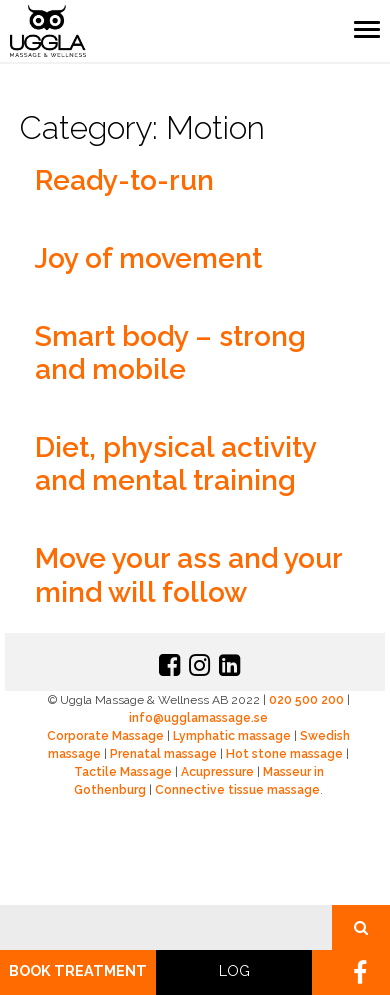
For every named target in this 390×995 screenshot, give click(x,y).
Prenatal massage (163, 754)
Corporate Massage (105, 736)
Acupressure (217, 772)
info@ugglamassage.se (198, 718)
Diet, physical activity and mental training (175, 464)
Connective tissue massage (237, 790)
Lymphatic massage (232, 736)
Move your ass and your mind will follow (188, 575)
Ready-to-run (124, 180)
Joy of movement (148, 258)
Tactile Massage (123, 772)
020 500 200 (306, 700)
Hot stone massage (284, 754)
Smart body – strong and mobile (170, 353)
